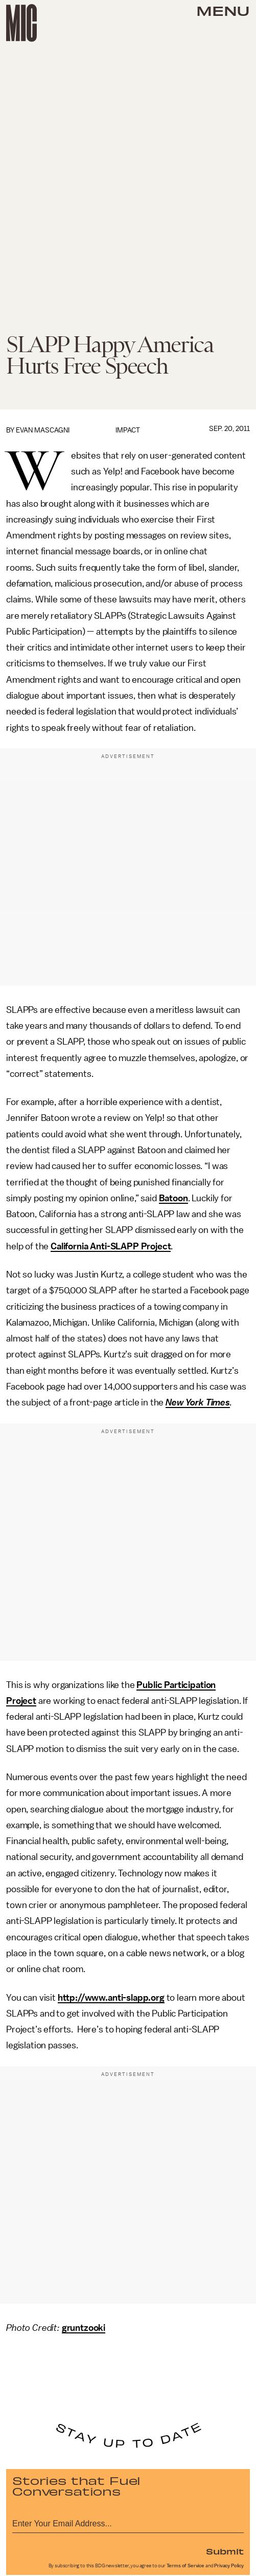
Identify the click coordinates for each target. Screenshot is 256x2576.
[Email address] (128, 2522)
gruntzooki (83, 2327)
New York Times (198, 1402)
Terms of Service (185, 2565)
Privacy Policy (229, 2565)
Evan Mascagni (42, 430)
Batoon (173, 1198)
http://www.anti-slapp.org (111, 1997)
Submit (225, 2551)
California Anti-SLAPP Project (111, 1246)
